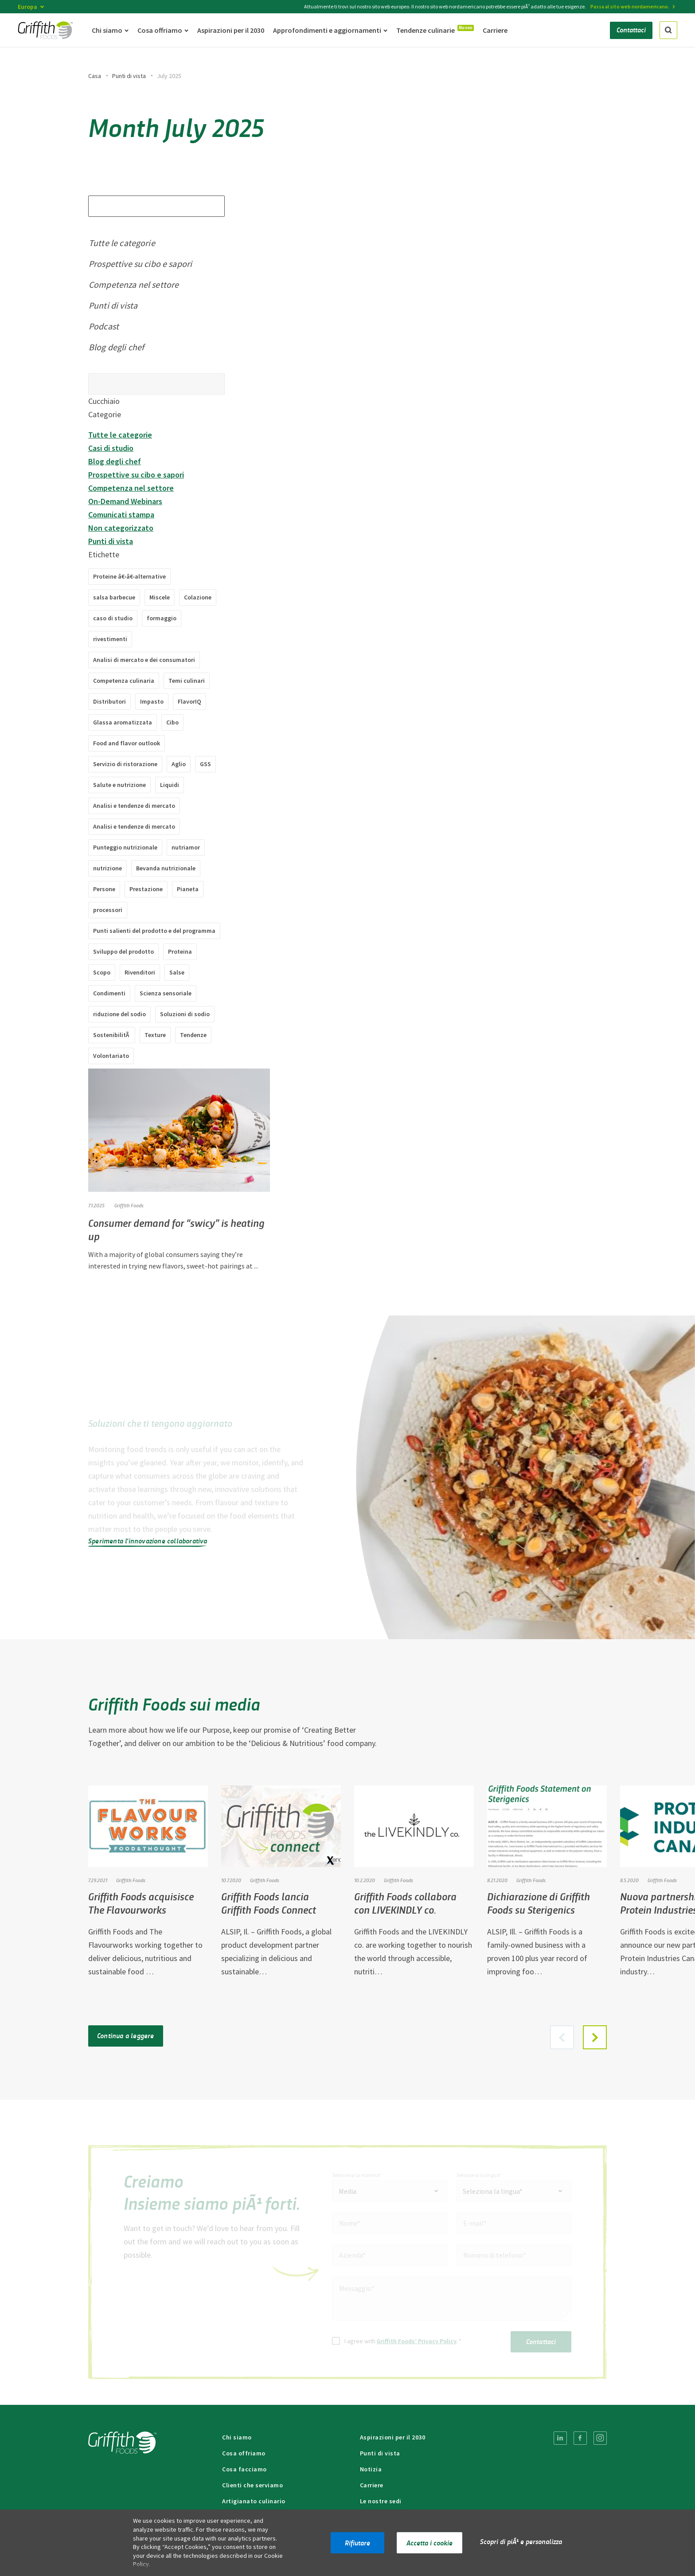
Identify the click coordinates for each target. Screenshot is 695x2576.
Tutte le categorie (122, 242)
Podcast (104, 326)
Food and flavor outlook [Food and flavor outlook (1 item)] (126, 743)
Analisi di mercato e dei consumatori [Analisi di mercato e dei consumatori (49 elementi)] (144, 660)
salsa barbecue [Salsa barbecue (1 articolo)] (114, 597)
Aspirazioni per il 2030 (393, 2437)
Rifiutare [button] (357, 2542)
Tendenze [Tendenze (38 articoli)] (193, 1035)
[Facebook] (580, 2438)
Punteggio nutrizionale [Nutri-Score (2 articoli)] (125, 847)
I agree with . (402, 2341)
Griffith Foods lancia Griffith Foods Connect (268, 1903)
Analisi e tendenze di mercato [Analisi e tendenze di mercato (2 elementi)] (134, 826)
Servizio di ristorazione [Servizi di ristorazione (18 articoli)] (125, 764)
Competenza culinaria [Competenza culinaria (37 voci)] (123, 681)
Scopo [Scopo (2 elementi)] (101, 972)
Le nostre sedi (381, 2501)
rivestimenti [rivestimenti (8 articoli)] (110, 639)
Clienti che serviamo (252, 2485)
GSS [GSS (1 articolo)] (205, 764)
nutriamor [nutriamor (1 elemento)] (186, 847)
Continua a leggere (125, 2035)
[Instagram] (600, 2438)
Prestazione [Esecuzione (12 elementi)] (146, 889)
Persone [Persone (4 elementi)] (104, 889)
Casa (94, 76)
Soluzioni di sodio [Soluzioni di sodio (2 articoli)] (185, 1014)
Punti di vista (129, 76)
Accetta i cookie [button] (429, 2542)
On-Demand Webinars (125, 501)
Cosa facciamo (244, 2469)
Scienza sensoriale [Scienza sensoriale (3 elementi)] (165, 993)
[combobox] (389, 2191)
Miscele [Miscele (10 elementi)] (159, 597)
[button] (595, 2037)
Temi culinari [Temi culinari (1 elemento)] (186, 681)
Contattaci (541, 2341)
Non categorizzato (120, 528)
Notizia (371, 2469)
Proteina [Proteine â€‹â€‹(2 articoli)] (180, 951)
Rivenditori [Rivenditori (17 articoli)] (140, 972)
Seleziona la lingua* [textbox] (493, 2191)
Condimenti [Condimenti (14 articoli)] (109, 993)
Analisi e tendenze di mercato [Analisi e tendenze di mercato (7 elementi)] (134, 806)
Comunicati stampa (121, 514)
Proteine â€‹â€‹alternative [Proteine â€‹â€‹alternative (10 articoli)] (129, 576)
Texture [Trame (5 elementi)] (155, 1035)
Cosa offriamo (244, 2453)
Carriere (371, 2485)
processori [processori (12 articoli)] (107, 910)
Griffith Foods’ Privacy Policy (417, 2341)
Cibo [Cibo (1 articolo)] (172, 722)
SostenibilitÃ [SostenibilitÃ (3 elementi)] (111, 1035)
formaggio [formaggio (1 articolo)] (161, 618)
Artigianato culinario (253, 2501)
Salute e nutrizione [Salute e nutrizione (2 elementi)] (119, 785)
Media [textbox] (347, 2191)
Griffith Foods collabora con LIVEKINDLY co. (405, 1903)
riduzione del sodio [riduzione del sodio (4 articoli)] (119, 1014)
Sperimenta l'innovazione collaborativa (147, 1540)
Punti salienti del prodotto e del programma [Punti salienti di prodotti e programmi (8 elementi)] (154, 931)
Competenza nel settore (134, 284)
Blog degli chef (116, 346)
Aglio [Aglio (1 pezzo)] (179, 764)
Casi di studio (110, 448)
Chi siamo (237, 2437)
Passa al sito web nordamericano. (629, 6)
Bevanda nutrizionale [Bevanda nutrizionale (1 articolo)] (165, 868)
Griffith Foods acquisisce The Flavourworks (141, 1903)
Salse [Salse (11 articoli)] (176, 972)
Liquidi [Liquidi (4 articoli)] (169, 785)
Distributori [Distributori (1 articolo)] (109, 701)
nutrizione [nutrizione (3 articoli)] (107, 868)
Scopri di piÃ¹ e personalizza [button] (521, 2541)
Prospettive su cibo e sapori (140, 263)
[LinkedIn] (560, 2438)
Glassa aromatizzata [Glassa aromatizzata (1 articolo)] (122, 722)
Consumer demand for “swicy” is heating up (176, 1229)
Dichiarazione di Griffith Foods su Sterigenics (538, 1903)
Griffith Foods (129, 1205)
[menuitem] (560, 2438)
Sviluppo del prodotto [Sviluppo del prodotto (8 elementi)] (123, 951)
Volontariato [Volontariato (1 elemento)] (111, 1056)
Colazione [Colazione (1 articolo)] (197, 597)
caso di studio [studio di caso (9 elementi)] (113, 618)
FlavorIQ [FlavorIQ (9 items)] (189, 701)
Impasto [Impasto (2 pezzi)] (152, 701)
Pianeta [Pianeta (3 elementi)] (188, 889)
